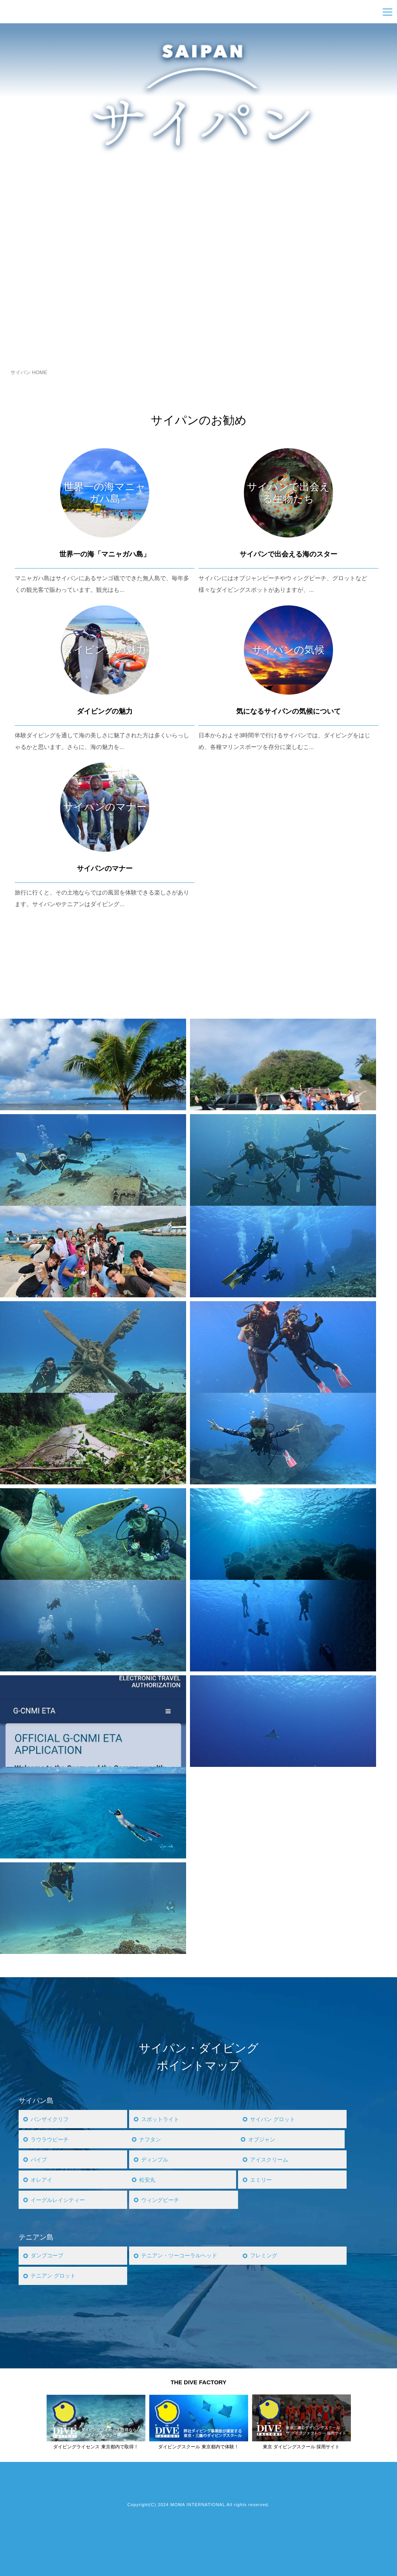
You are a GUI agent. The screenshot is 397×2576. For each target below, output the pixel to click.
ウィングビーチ (161, 2199)
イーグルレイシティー (60, 2199)
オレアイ (42, 2179)
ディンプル (155, 2159)
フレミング (264, 2255)
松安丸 (148, 2179)
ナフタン (150, 2139)
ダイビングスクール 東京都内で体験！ (198, 2446)
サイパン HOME (28, 372)
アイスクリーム (270, 2159)
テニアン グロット (55, 2276)
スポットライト (161, 2119)
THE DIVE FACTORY (198, 2382)
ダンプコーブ (48, 2255)
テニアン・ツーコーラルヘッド (182, 2255)
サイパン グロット (274, 2119)
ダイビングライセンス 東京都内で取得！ (95, 2446)
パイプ (39, 2159)
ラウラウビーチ (51, 2139)
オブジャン (262, 2139)
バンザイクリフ (51, 2119)
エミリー (261, 2179)
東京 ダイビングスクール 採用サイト (301, 2446)
